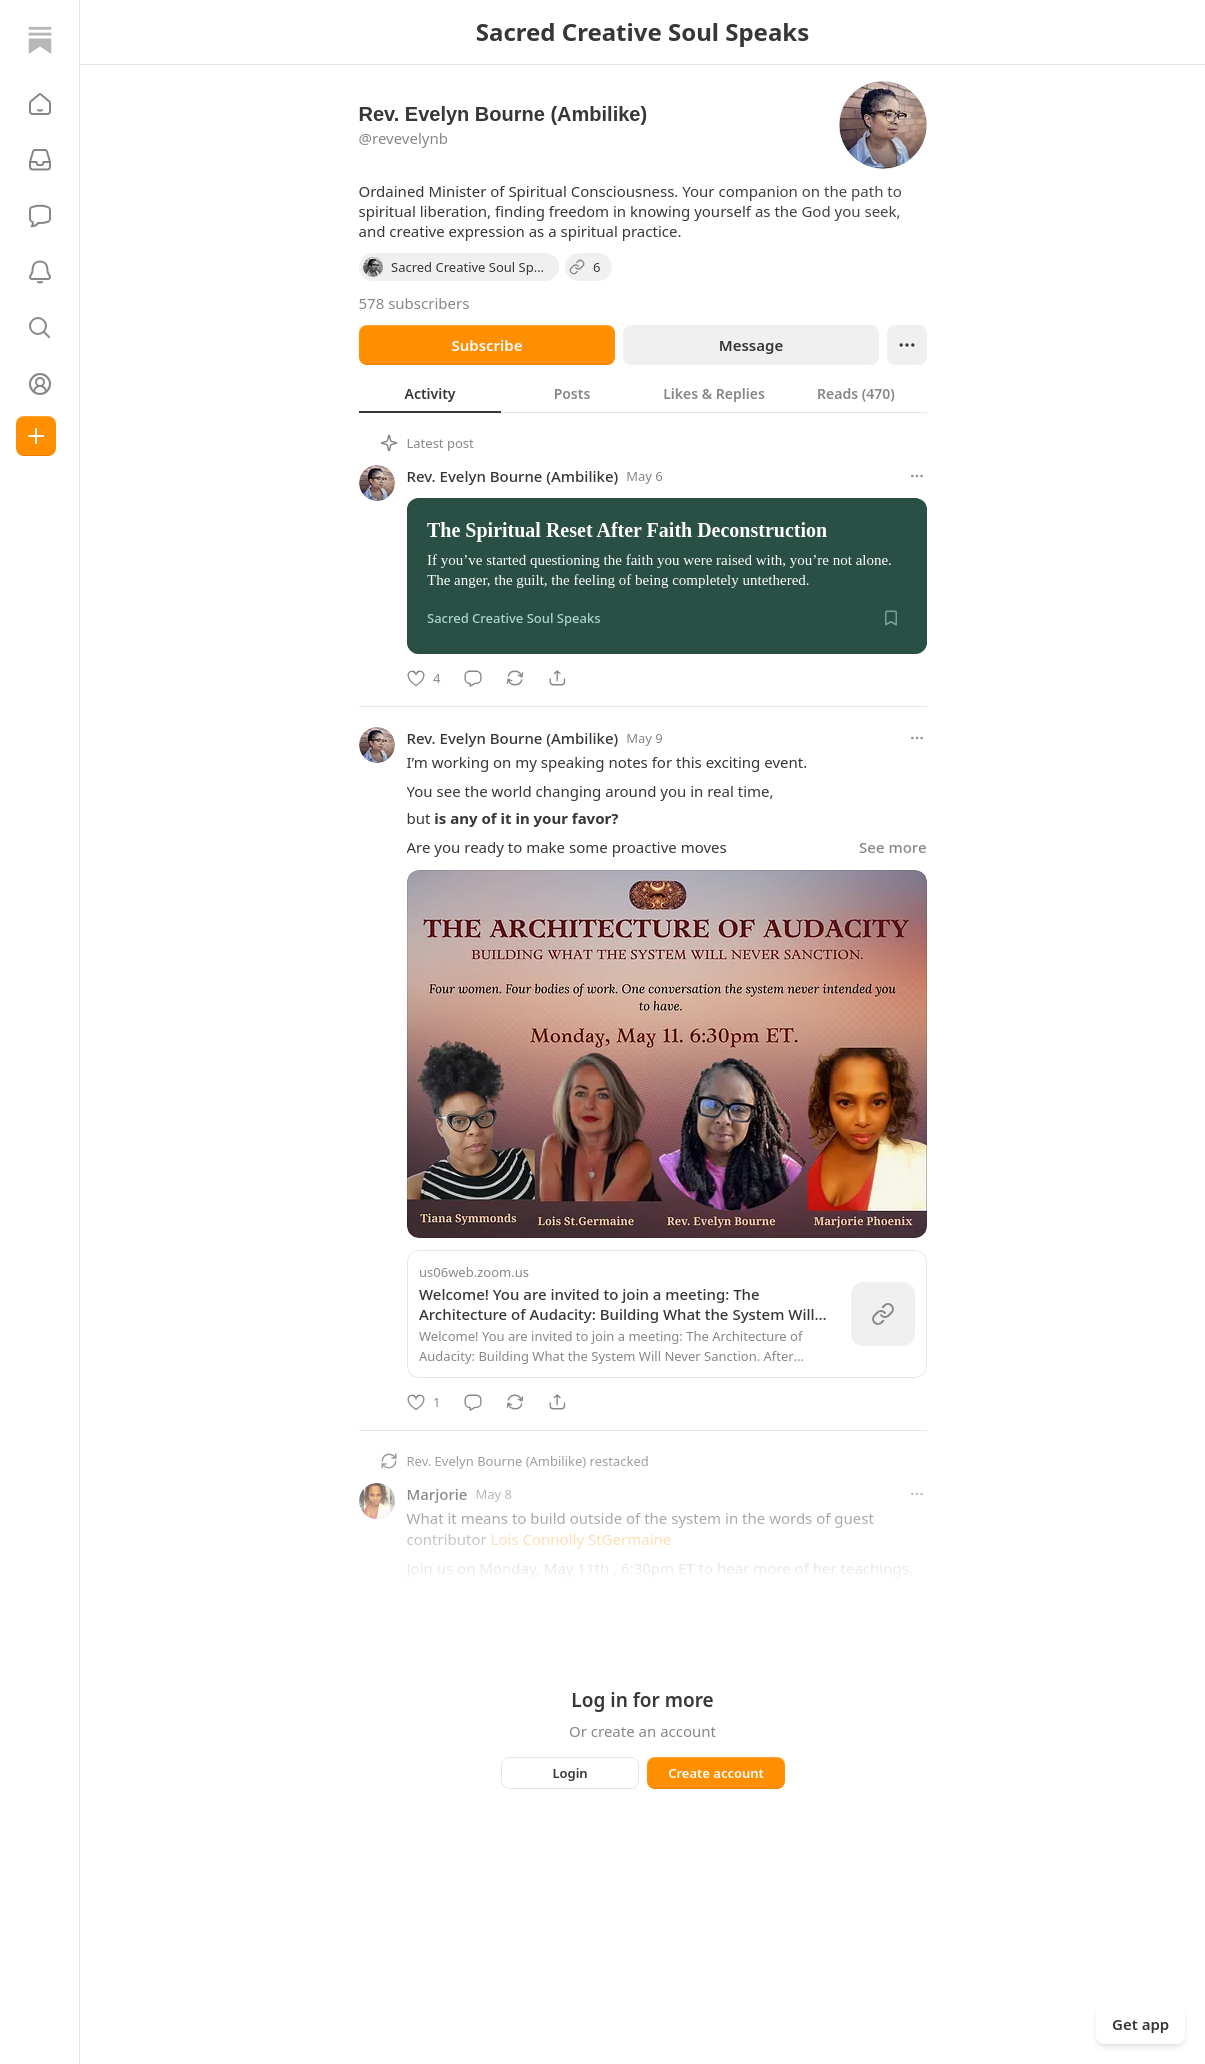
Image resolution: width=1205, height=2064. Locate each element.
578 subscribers (414, 303)
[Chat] (40, 216)
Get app (1140, 2024)
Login (569, 1773)
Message (750, 345)
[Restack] (515, 678)
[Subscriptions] (40, 160)
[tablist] (643, 393)
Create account (716, 1773)
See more (892, 847)
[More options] (917, 476)
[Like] (423, 678)
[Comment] (473, 678)
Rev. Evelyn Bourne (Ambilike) (513, 476)
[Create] (36, 436)
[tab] (430, 393)
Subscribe (486, 345)
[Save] (891, 618)
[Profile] (40, 384)
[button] (40, 104)
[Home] (40, 40)
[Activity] (40, 272)
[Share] (557, 678)
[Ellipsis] (907, 345)
